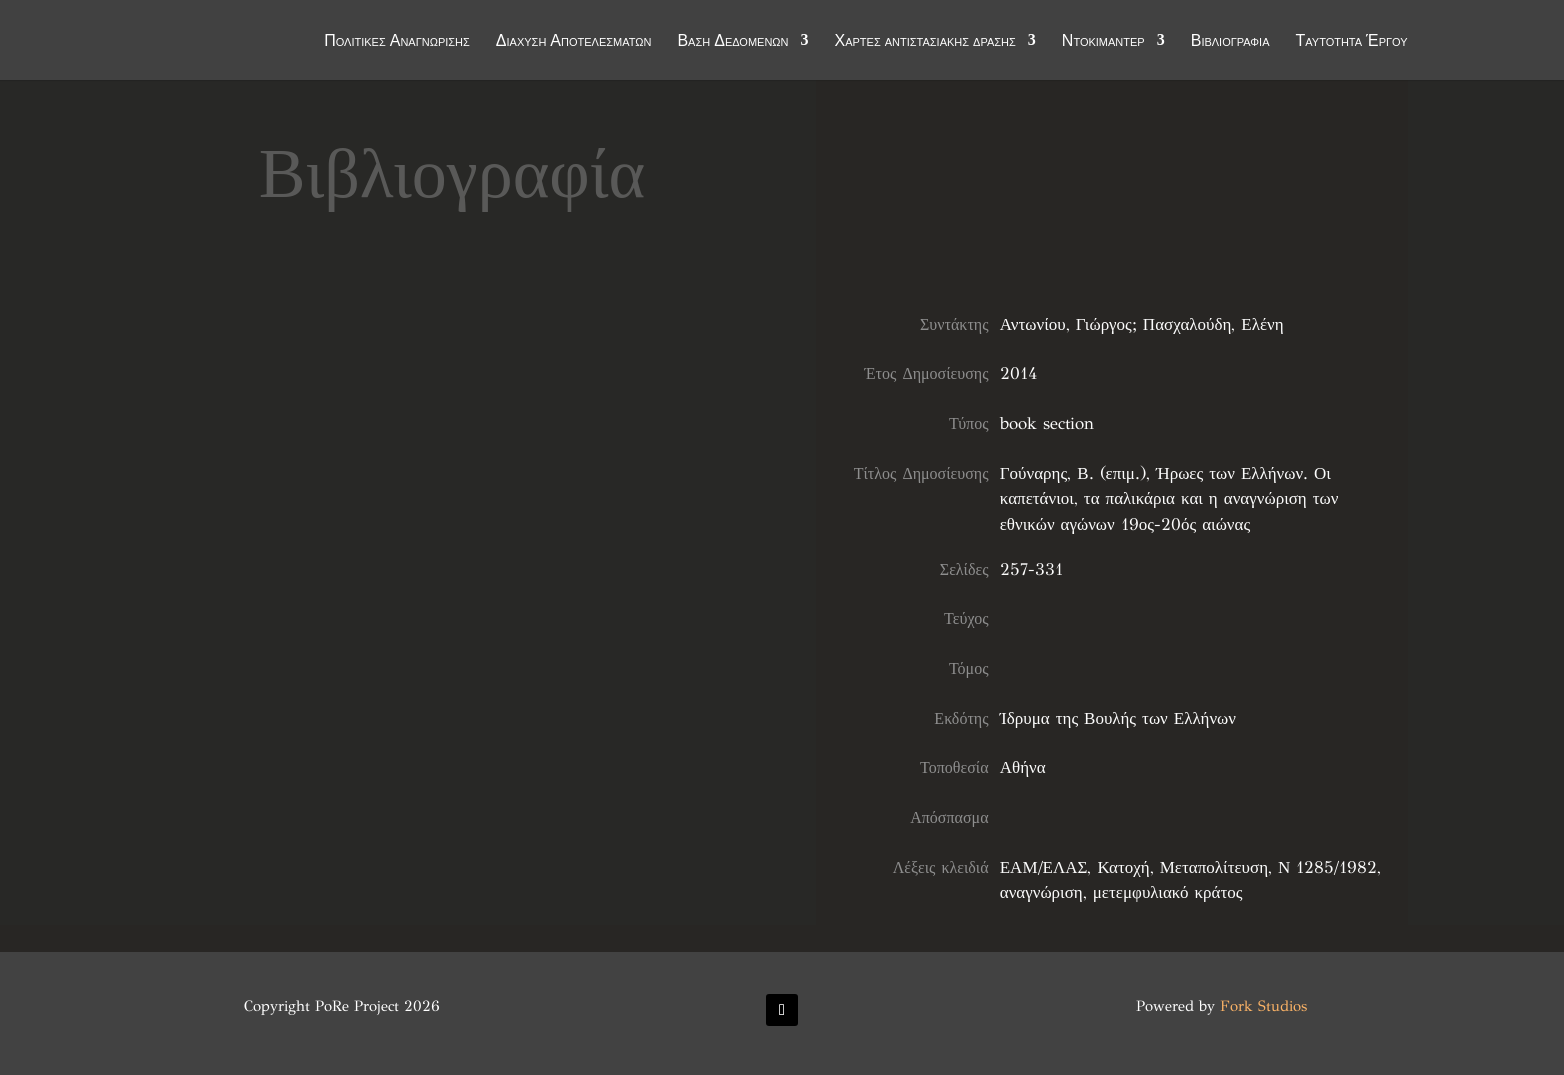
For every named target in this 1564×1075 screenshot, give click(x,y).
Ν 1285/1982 (1327, 867)
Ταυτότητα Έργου (1352, 42)
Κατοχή (1123, 867)
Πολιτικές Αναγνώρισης (397, 42)
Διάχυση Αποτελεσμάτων (574, 42)
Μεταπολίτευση (1214, 867)
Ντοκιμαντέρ (1103, 42)
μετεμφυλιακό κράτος (1168, 892)
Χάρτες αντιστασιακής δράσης (925, 42)
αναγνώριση (1041, 892)
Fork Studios (1263, 1006)
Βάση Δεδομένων (732, 42)
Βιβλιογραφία (1230, 42)
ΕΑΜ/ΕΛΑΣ (1044, 867)
